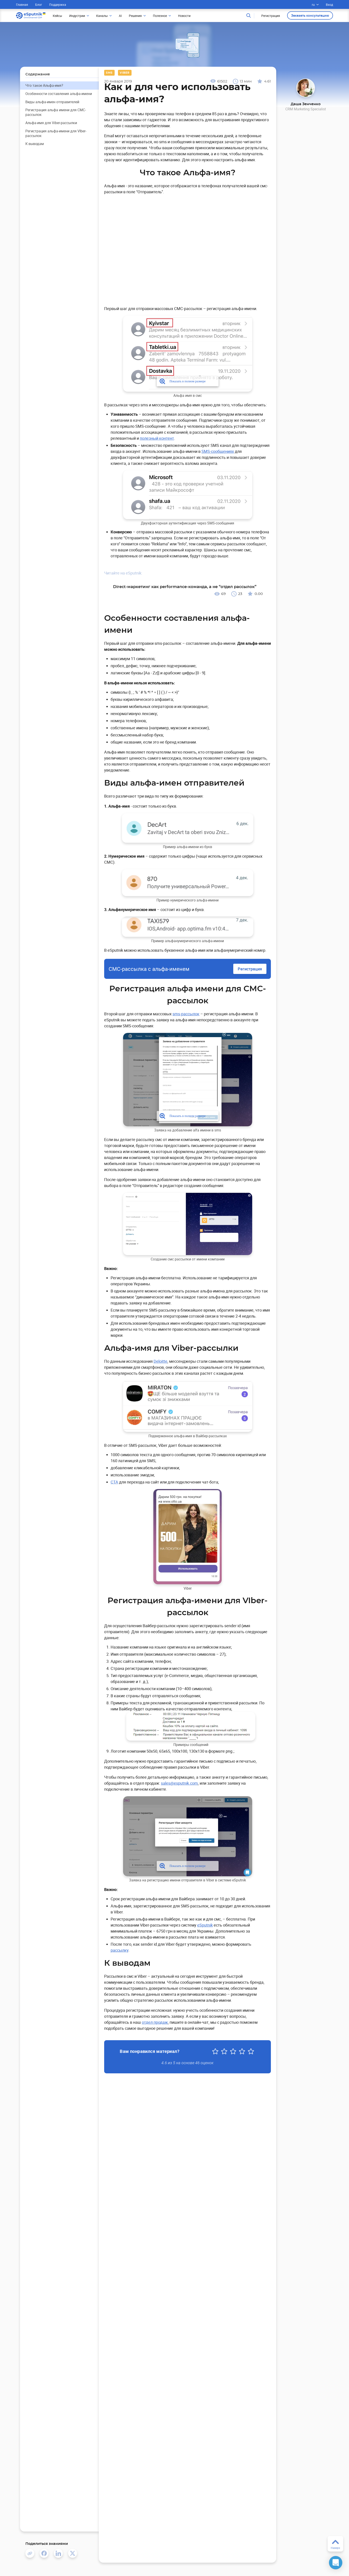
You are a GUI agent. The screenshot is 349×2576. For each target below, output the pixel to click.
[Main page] (31, 15)
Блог (38, 4)
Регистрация (250, 969)
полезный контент (157, 438)
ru (315, 4)
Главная (22, 4)
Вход (329, 4)
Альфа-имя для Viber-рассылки (51, 122)
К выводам (34, 143)
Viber (125, 72)
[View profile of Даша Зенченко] (305, 89)
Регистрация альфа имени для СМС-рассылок (55, 112)
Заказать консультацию (310, 15)
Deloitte (160, 1361)
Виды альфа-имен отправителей (52, 101)
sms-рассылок (185, 1013)
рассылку (119, 1950)
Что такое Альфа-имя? (44, 85)
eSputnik (205, 1925)
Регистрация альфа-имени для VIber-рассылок (55, 133)
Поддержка (57, 4)
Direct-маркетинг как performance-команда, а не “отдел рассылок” (184, 587)
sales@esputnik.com (179, 1783)
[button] (335, 2562)
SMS (109, 72)
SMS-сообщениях (217, 451)
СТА (114, 1482)
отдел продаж (155, 2022)
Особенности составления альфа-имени (58, 93)
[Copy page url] (29, 2553)
